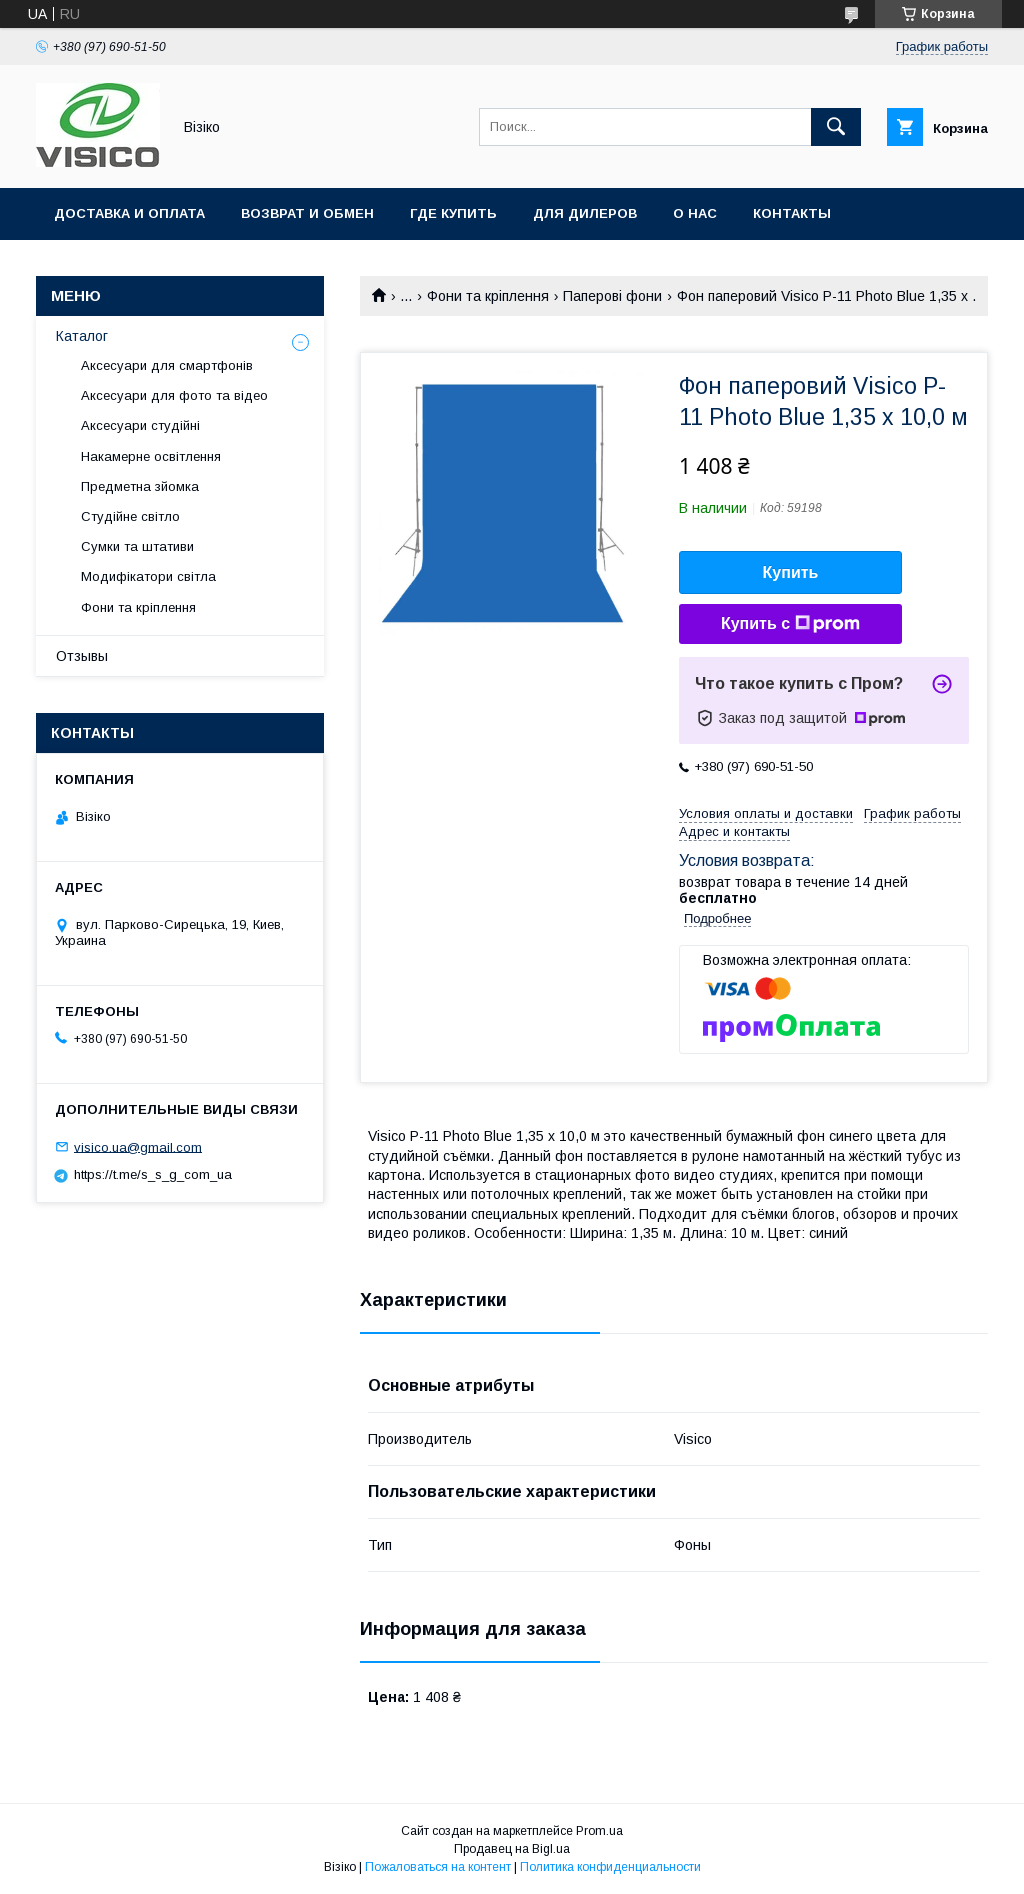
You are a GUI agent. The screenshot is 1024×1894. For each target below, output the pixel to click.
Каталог (82, 336)
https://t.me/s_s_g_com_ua (153, 1174)
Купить (791, 572)
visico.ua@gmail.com (138, 1146)
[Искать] (836, 127)
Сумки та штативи (137, 546)
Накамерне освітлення (151, 456)
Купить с (790, 624)
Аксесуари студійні (140, 425)
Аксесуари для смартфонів (167, 365)
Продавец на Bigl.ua (512, 1849)
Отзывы (82, 656)
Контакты (792, 213)
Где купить (453, 213)
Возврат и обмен (307, 213)
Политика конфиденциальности (610, 1867)
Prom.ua (599, 1831)
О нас (695, 213)
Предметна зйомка (140, 486)
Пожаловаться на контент (438, 1867)
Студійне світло (130, 516)
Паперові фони (612, 296)
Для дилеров (585, 213)
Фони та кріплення (488, 296)
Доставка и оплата (129, 213)
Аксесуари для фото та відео (174, 395)
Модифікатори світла (148, 576)
